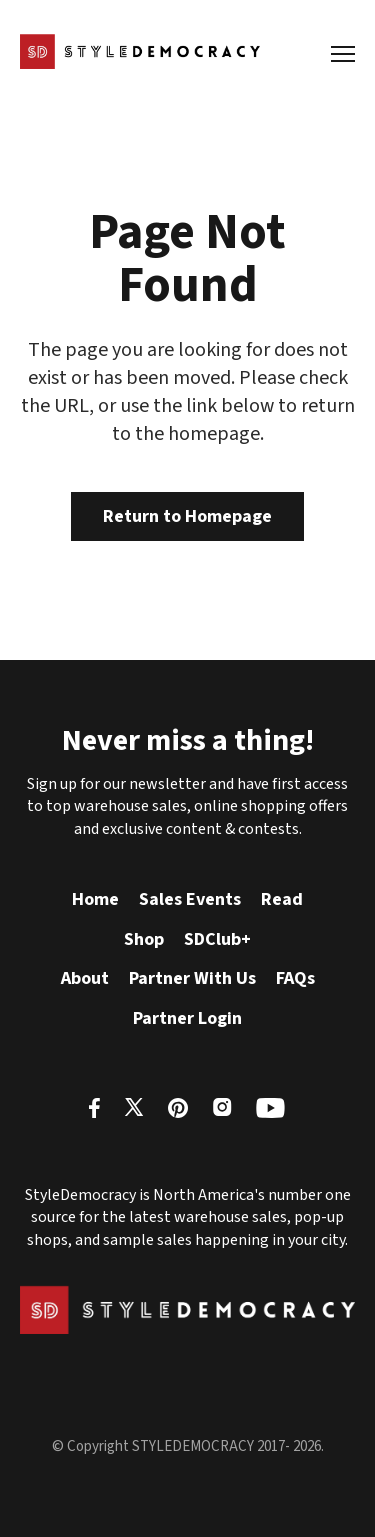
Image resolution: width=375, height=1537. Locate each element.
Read (282, 899)
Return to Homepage (187, 516)
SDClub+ (217, 939)
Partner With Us (192, 978)
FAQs (295, 978)
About (85, 978)
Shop (144, 939)
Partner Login (187, 1018)
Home (95, 899)
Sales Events (190, 899)
